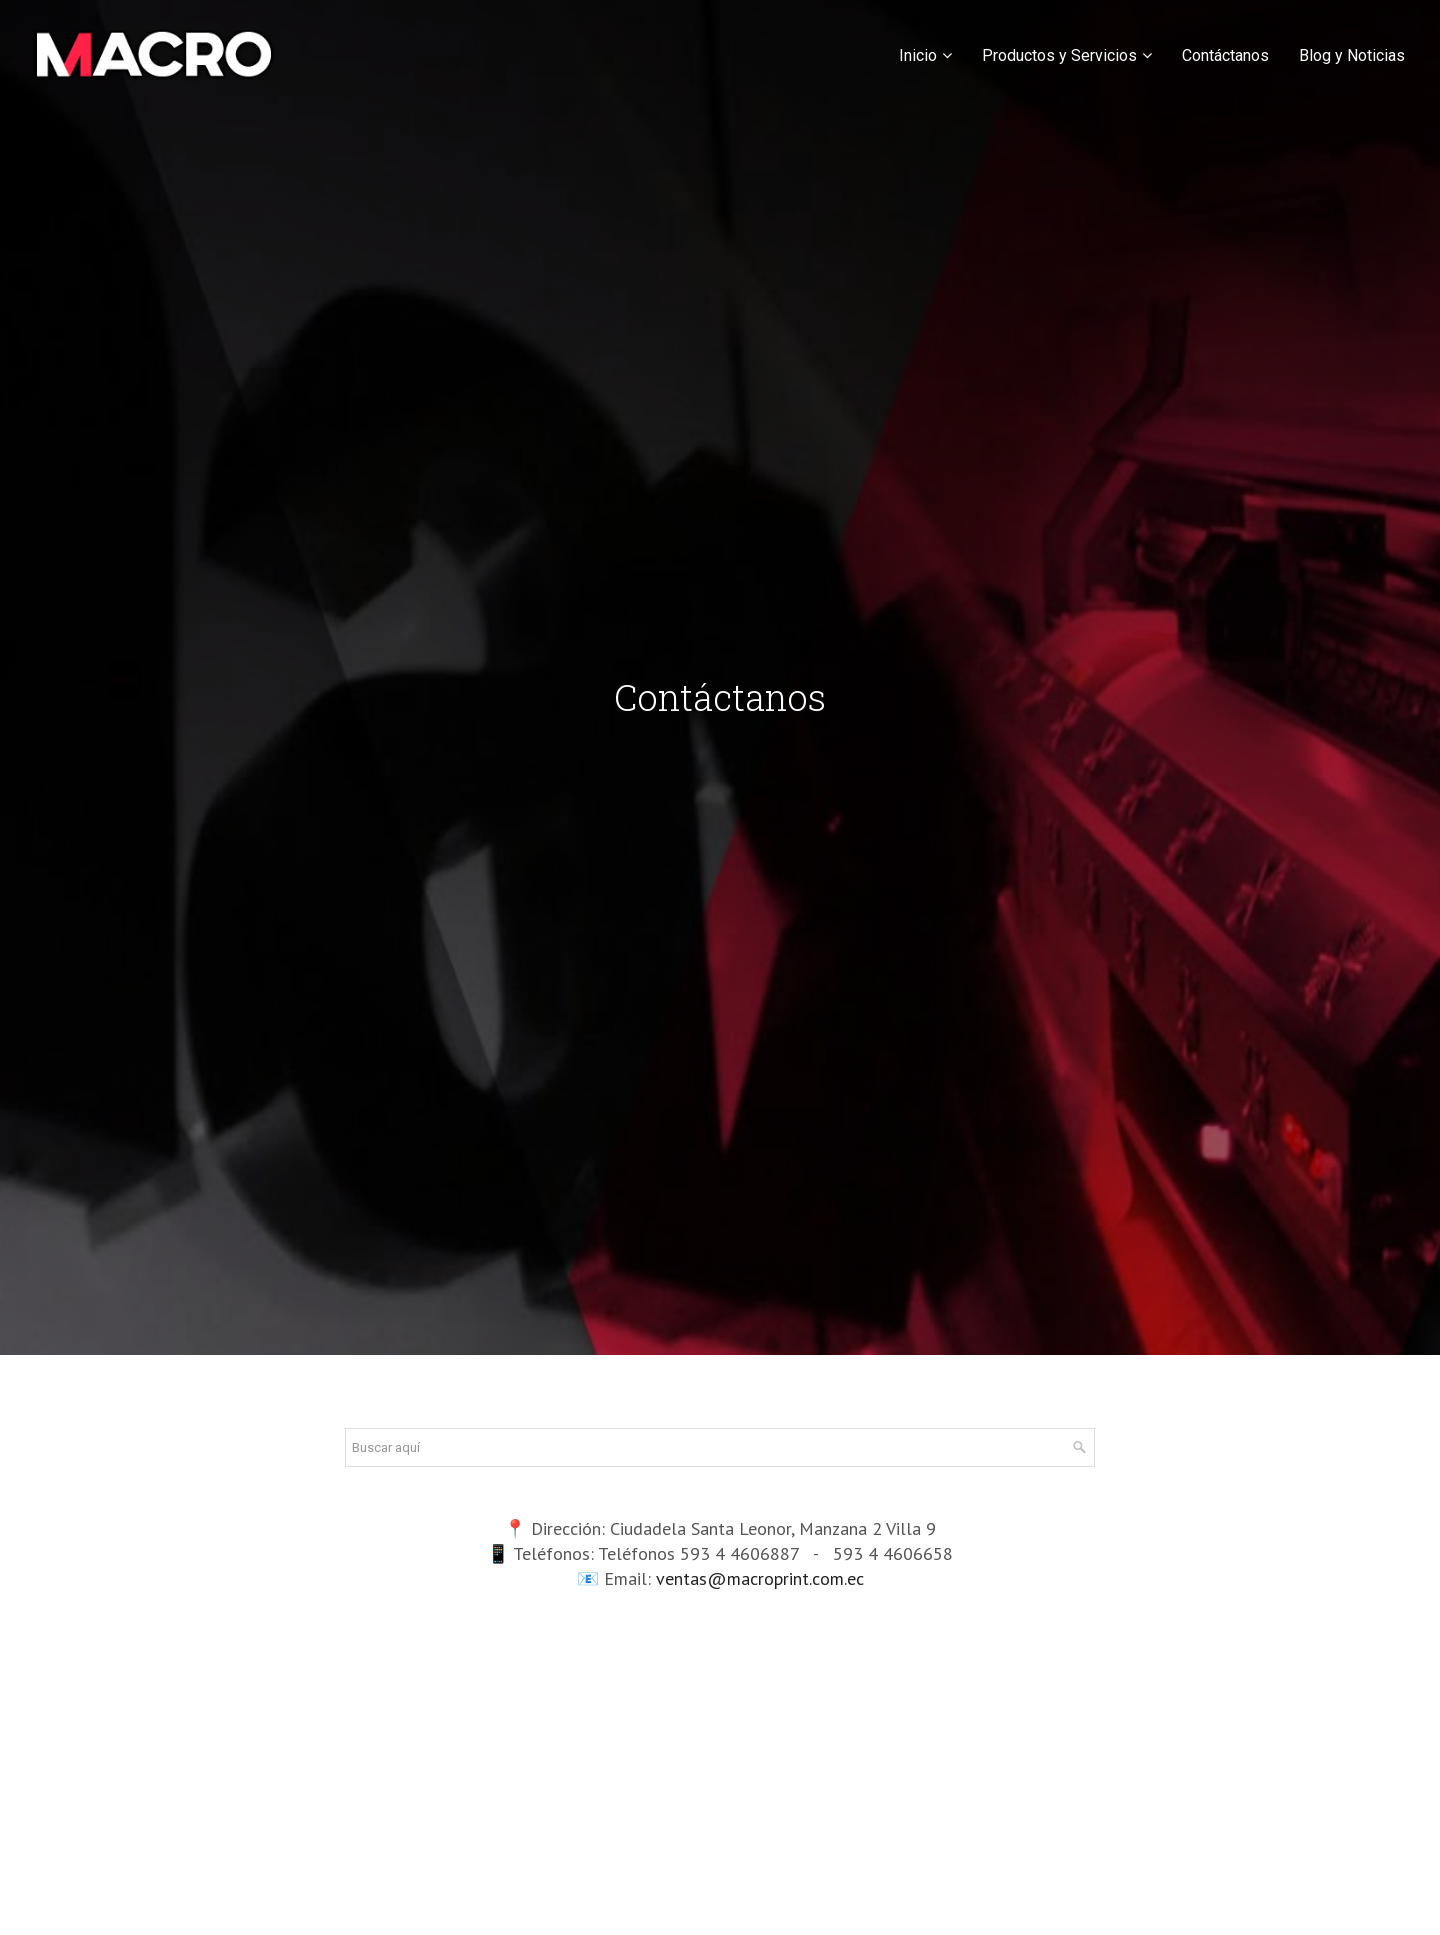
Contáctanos (1225, 55)
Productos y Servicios (1059, 55)
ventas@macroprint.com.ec (760, 1578)
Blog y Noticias (1352, 55)
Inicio (918, 55)
